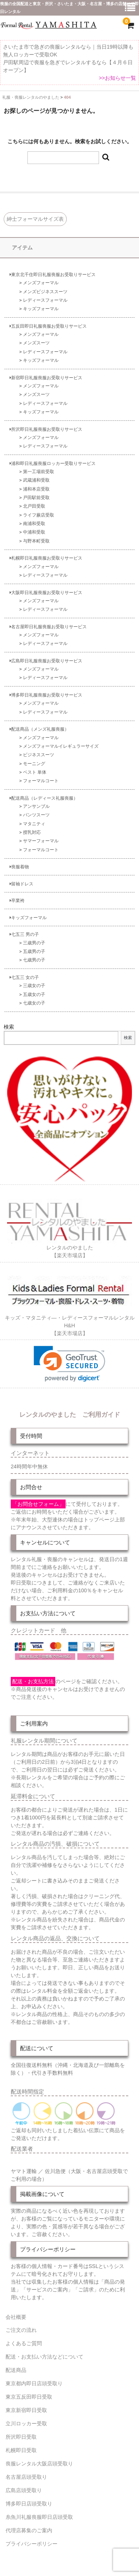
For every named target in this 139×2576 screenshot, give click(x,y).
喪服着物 (19, 866)
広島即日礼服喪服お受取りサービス (46, 660)
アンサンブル (36, 806)
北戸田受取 (34, 506)
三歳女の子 (34, 985)
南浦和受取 (34, 523)
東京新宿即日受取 (26, 2410)
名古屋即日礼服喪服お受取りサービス (48, 626)
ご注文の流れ (21, 2330)
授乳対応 (32, 832)
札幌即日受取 (21, 2450)
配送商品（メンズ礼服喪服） (39, 729)
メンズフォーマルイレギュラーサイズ (61, 746)
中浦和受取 (34, 532)
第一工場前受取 (38, 471)
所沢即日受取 (21, 2437)
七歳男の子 (34, 959)
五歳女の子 (34, 994)
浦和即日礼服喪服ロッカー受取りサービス (53, 463)
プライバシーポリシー (31, 2544)
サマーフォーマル (41, 840)
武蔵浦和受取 (36, 480)
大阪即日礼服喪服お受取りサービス (46, 592)
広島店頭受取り (24, 2490)
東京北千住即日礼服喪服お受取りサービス (53, 274)
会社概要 (16, 2317)
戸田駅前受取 (36, 497)
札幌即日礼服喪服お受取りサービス (46, 557)
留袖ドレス (21, 883)
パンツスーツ (36, 814)
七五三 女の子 (24, 977)
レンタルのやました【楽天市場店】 (69, 1247)
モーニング (34, 763)
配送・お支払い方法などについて (44, 2357)
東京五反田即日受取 (29, 2397)
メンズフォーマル (41, 282)
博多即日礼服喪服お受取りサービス (46, 694)
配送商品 (16, 2370)
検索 (9, 1027)
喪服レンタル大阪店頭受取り (39, 2464)
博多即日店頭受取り (29, 2504)
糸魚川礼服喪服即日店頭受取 (39, 2517)
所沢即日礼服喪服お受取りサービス (46, 429)
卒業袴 (17, 900)
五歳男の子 (34, 951)
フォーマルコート (41, 780)
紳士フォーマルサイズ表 (35, 219)
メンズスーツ (36, 342)
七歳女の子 (34, 1002)
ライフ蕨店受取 (38, 514)
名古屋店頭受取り (26, 2477)
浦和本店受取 (36, 488)
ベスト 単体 (34, 772)
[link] (69, 1364)
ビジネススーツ (38, 754)
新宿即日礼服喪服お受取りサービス (46, 377)
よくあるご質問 (24, 2343)
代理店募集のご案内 (29, 2530)
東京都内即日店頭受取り (34, 2383)
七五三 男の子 (24, 934)
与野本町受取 (36, 540)
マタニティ (34, 823)
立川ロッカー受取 (26, 2423)
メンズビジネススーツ (45, 291)
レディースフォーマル (45, 300)
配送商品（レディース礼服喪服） (44, 798)
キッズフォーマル (41, 308)
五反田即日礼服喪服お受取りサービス (48, 326)
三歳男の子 (34, 942)
